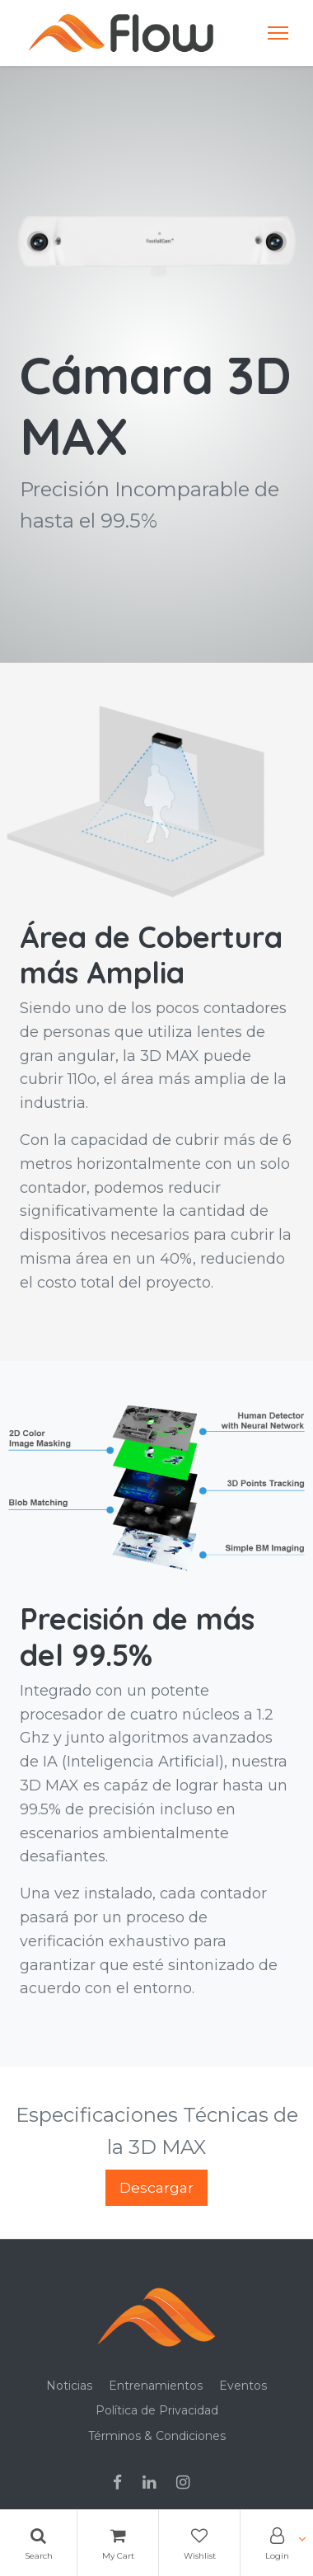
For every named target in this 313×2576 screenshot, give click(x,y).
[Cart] (117, 2543)
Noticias (69, 2385)
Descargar (156, 2187)
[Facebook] (123, 2483)
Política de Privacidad (157, 2410)
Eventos (243, 2385)
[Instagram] (188, 2483)
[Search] (38, 2543)
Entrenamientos (156, 2385)
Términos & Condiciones (157, 2435)
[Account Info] (277, 2543)
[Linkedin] (154, 2483)
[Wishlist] (199, 2543)
